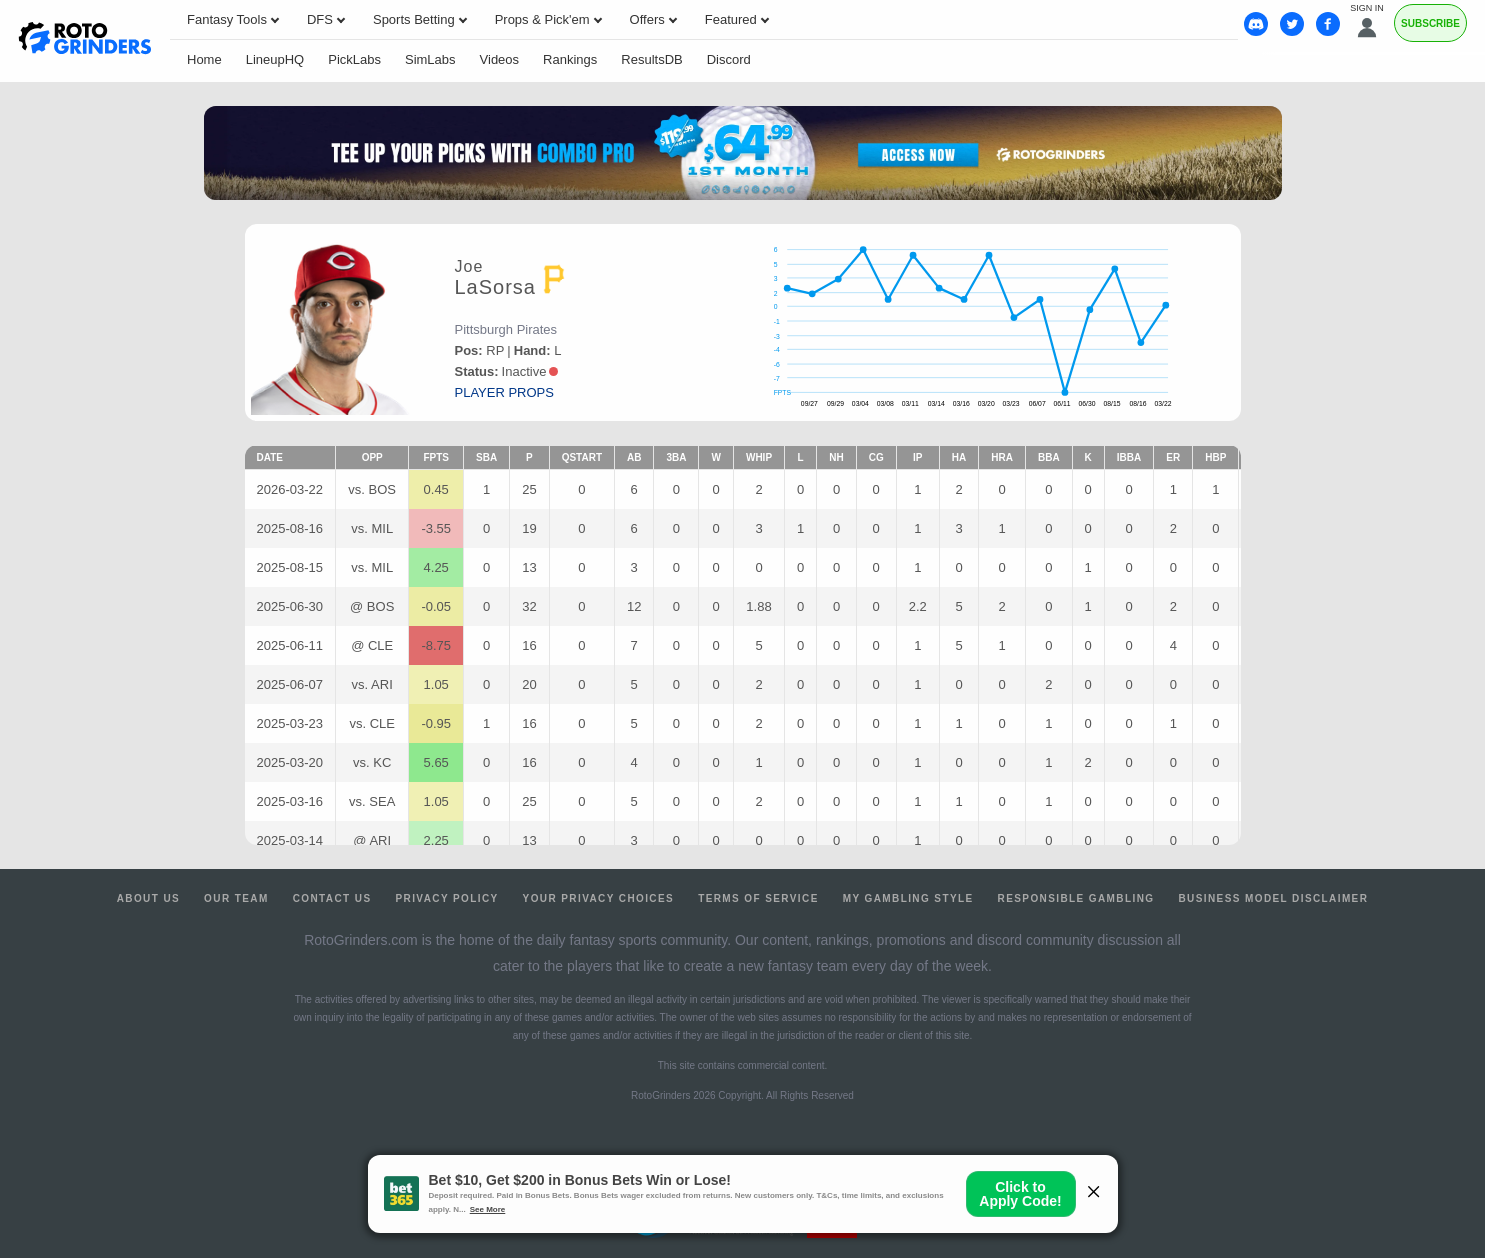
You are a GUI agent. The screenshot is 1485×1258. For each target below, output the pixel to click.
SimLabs (430, 59)
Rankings (570, 59)
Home (204, 59)
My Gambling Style (908, 898)
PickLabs (354, 59)
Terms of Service (758, 898)
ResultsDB (651, 59)
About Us (148, 898)
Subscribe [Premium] (1430, 23)
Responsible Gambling (1076, 898)
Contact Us (332, 898)
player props (504, 392)
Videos (500, 59)
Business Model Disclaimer (1273, 898)
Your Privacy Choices (599, 898)
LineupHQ (275, 59)
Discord (729, 59)
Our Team (236, 898)
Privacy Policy (446, 898)
